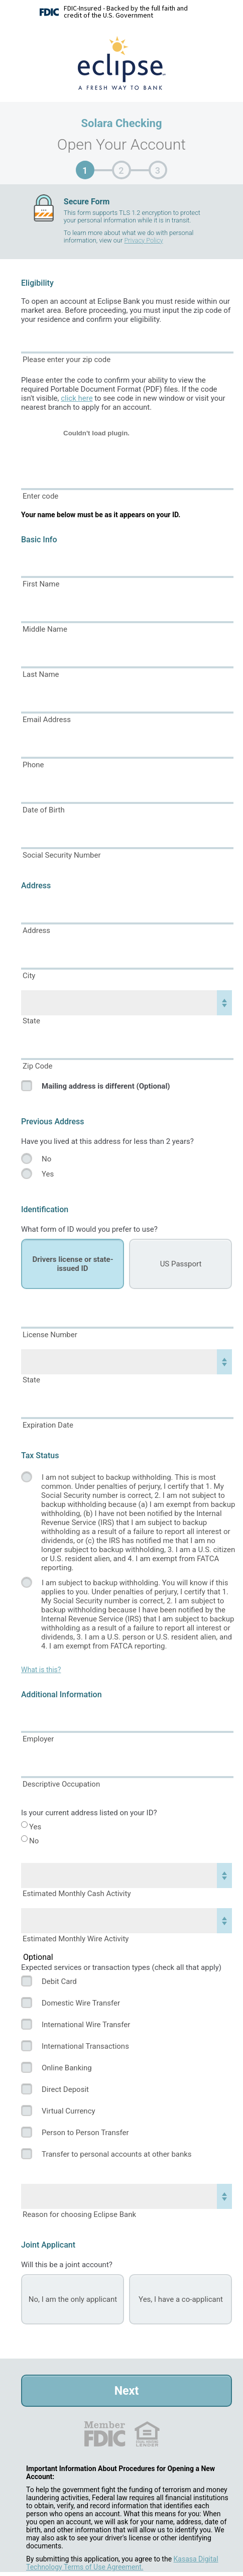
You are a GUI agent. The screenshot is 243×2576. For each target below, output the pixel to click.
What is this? (41, 1670)
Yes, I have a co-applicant (181, 2299)
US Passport (181, 1263)
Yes (48, 1174)
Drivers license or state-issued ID (72, 1264)
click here (76, 398)
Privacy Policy (143, 240)
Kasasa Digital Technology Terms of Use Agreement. (122, 2563)
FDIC (104, 2433)
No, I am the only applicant (73, 2299)
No (46, 1158)
